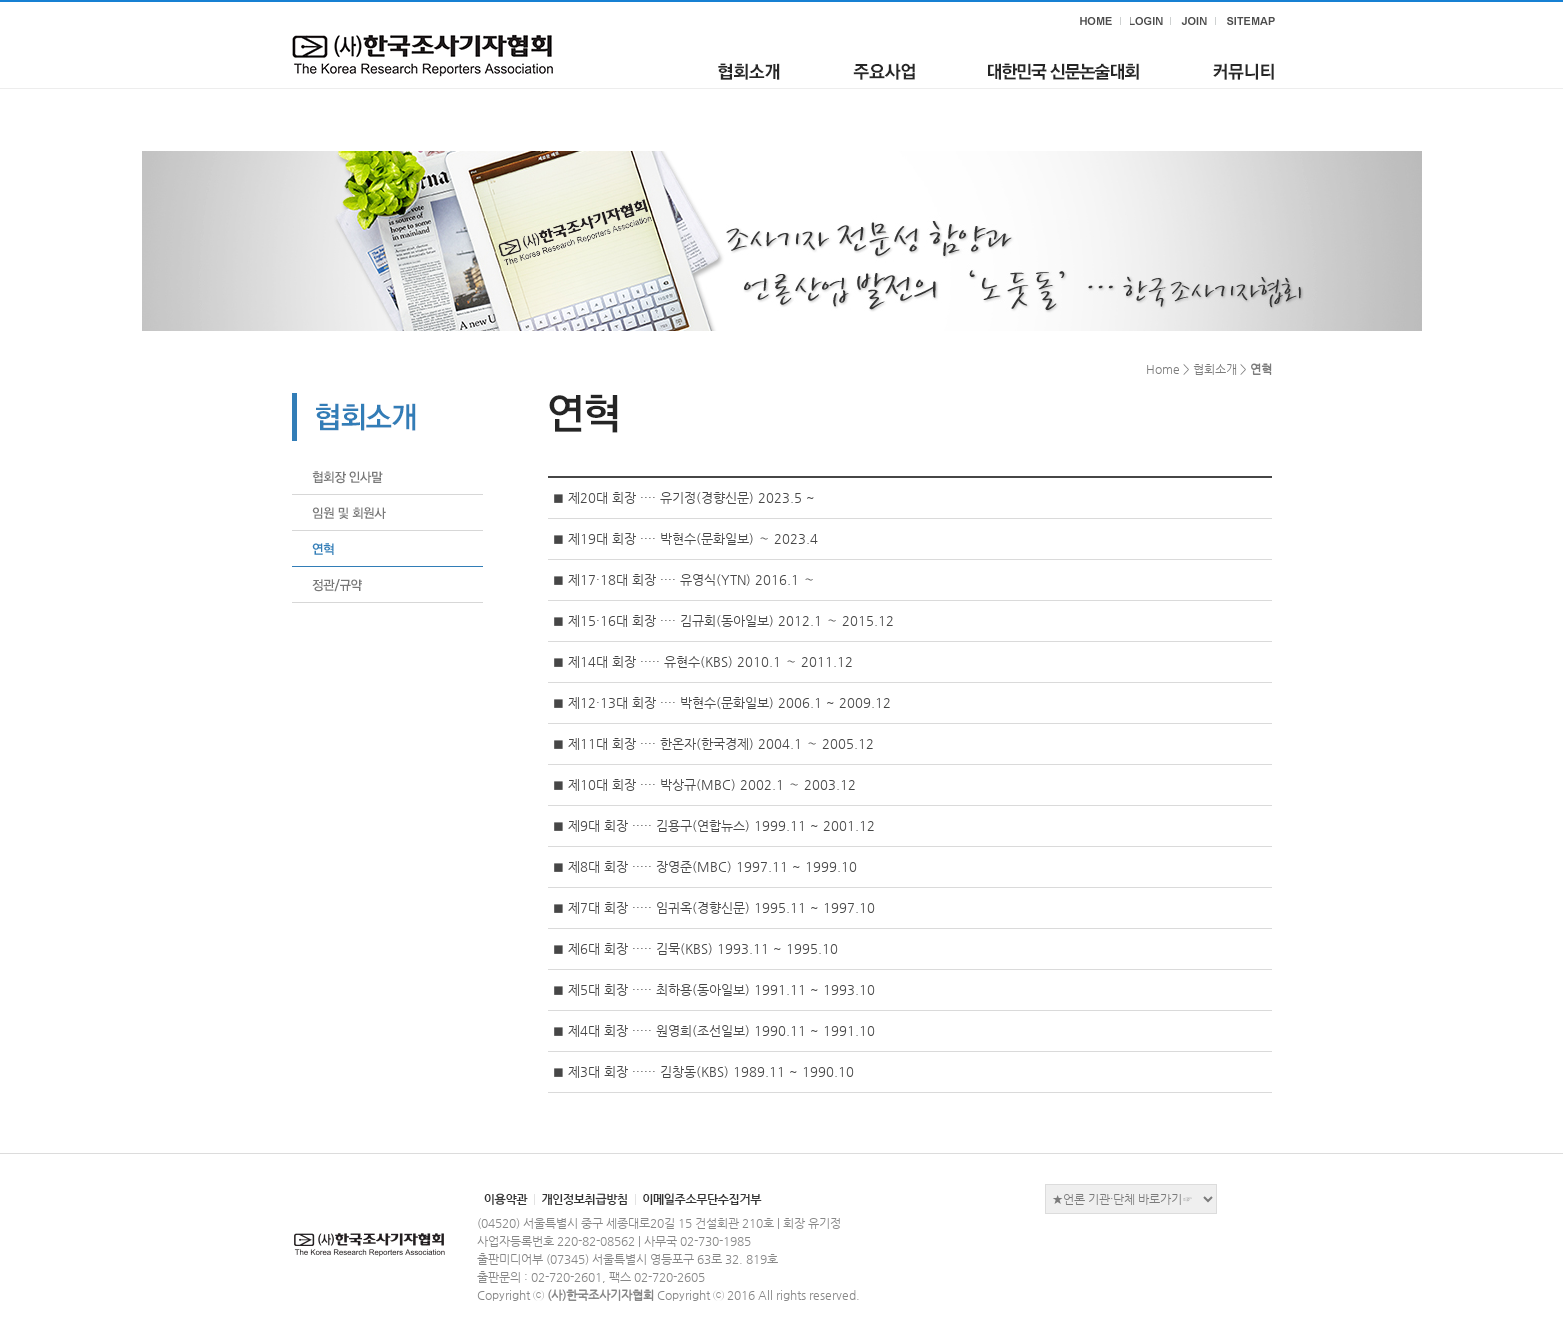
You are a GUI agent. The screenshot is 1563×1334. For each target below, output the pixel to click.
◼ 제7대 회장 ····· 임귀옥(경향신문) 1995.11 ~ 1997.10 (714, 907)
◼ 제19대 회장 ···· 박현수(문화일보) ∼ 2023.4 (685, 538)
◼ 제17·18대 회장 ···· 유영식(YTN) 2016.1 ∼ (684, 579)
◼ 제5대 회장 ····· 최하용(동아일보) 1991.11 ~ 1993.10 (714, 989)
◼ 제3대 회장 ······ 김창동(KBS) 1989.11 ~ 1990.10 (703, 1071)
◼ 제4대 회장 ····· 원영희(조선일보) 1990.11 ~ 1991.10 (714, 1030)
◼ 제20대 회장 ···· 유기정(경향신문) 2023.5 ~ (684, 497)
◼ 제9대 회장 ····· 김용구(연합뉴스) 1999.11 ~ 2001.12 (714, 825)
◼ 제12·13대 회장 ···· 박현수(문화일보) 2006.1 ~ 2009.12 (722, 702)
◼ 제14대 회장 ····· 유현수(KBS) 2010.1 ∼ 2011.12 (703, 661)
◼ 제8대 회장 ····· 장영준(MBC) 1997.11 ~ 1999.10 (705, 866)
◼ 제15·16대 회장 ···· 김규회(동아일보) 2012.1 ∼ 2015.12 (723, 620)
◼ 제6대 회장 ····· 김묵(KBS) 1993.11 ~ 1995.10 (695, 948)
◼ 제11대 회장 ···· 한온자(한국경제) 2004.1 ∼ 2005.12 (713, 743)
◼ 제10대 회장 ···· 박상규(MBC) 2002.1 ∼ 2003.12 (704, 784)
